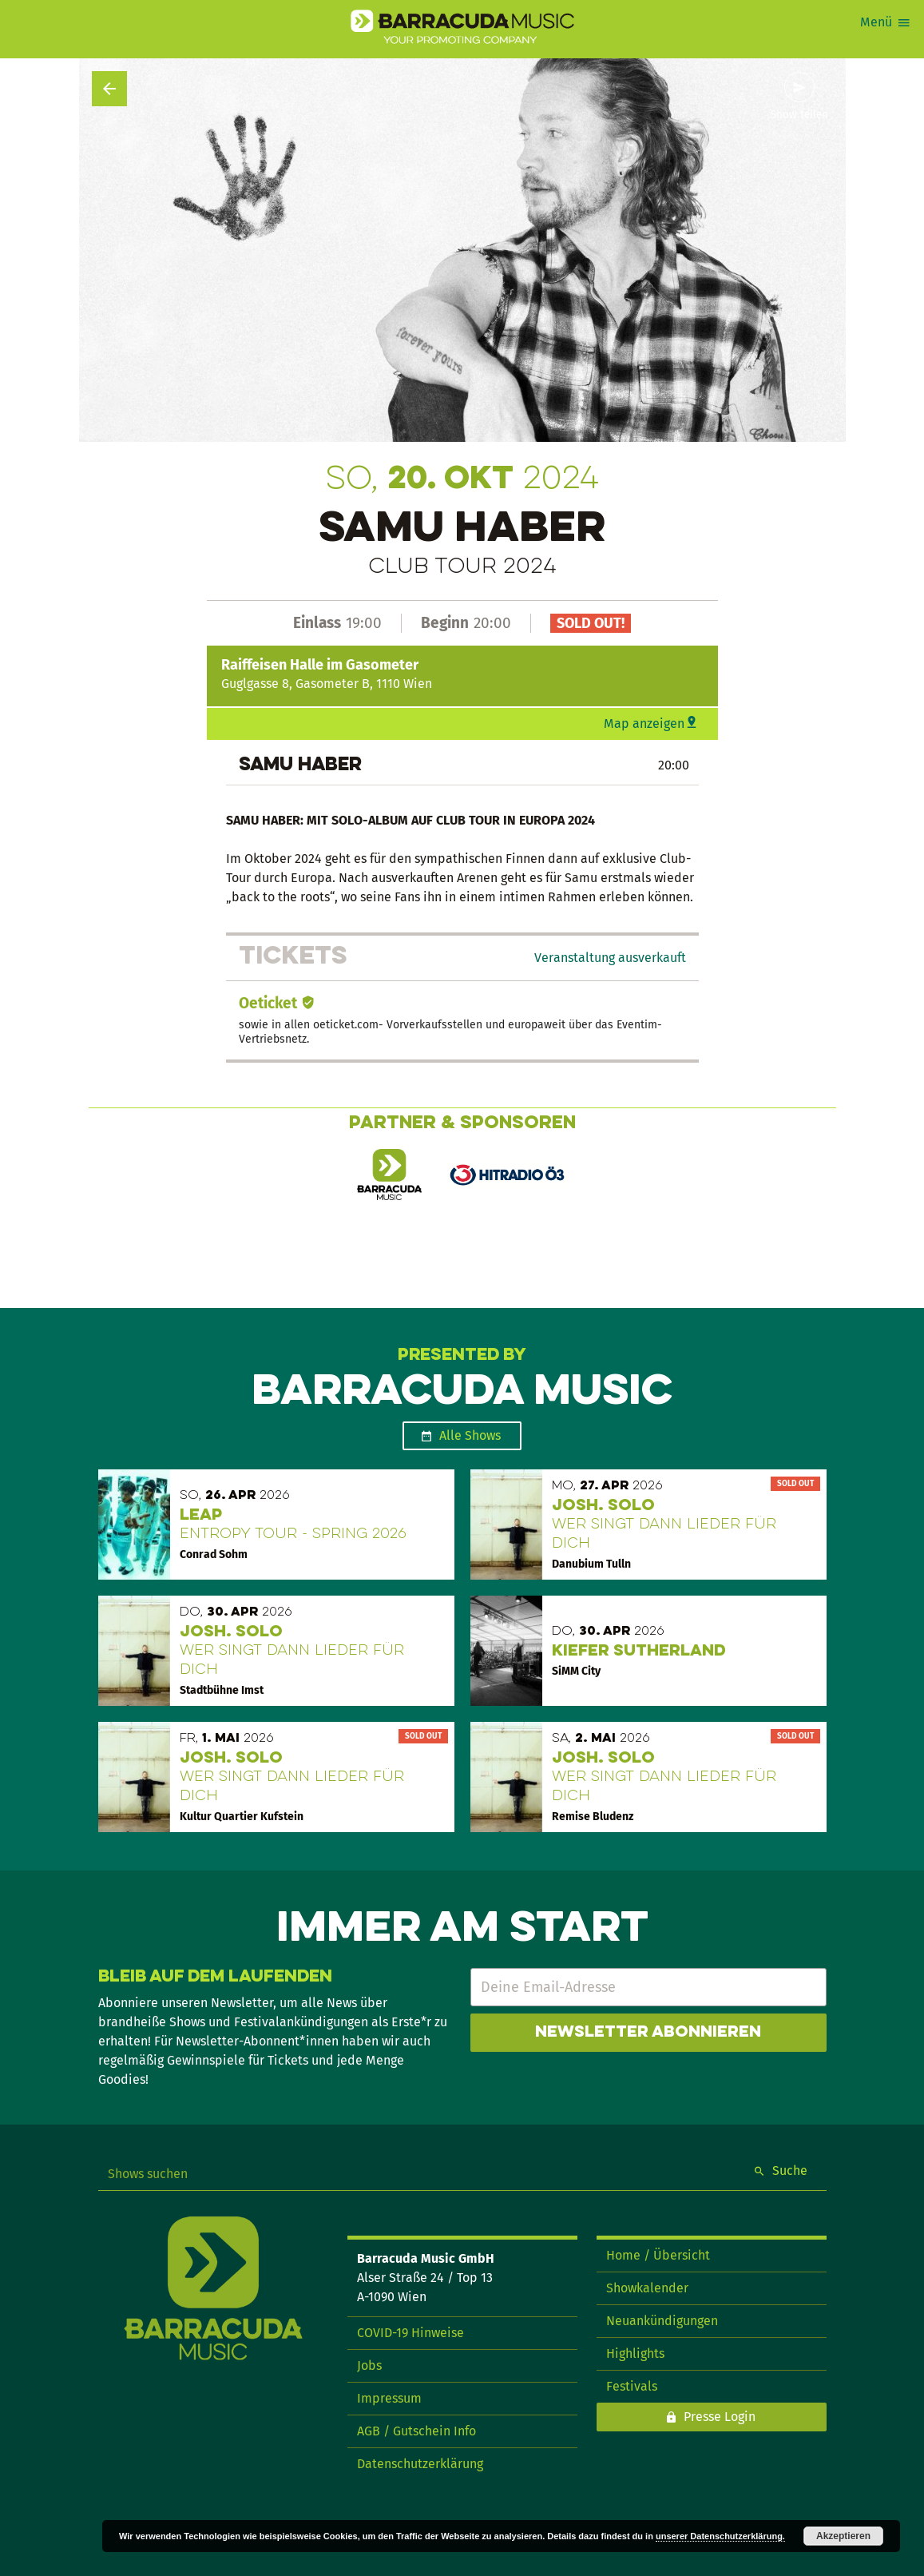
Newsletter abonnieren (648, 2032)
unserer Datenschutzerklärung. (720, 2536)
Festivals (631, 2386)
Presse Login (719, 2416)
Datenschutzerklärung (420, 2463)
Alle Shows (470, 1435)
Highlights (635, 2353)
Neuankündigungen (662, 2320)
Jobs (369, 2365)
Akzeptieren (843, 2536)
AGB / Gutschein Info (416, 2431)
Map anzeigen (644, 723)
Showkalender (647, 2288)
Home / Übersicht (658, 2255)
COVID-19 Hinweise (410, 2332)
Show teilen (799, 115)
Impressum (389, 2398)
